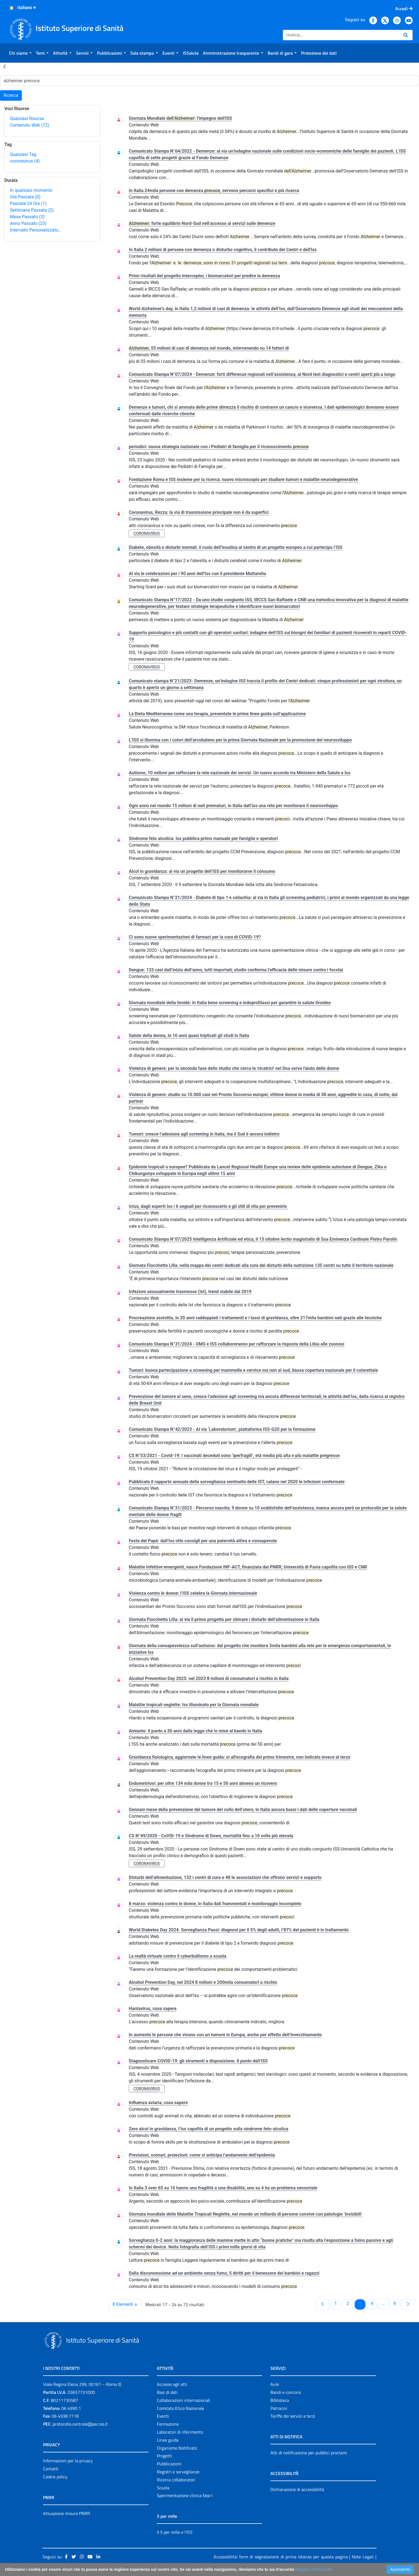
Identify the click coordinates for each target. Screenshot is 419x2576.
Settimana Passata (32, 210)
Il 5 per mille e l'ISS (175, 2532)
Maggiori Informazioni (313, 2569)
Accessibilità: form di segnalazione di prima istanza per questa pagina (280, 2556)
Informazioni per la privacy (68, 2460)
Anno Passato (28, 223)
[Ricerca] (341, 35)
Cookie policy (55, 2476)
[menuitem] (20, 53)
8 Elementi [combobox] (126, 2304)
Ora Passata (25, 197)
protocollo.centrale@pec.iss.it (80, 2424)
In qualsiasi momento (31, 190)
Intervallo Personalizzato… (35, 230)
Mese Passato (27, 216)
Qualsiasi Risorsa (27, 118)
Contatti (51, 2468)
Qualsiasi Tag (23, 154)
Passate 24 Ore (28, 203)
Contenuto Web (29, 125)
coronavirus (24, 161)
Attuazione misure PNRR (66, 2513)
